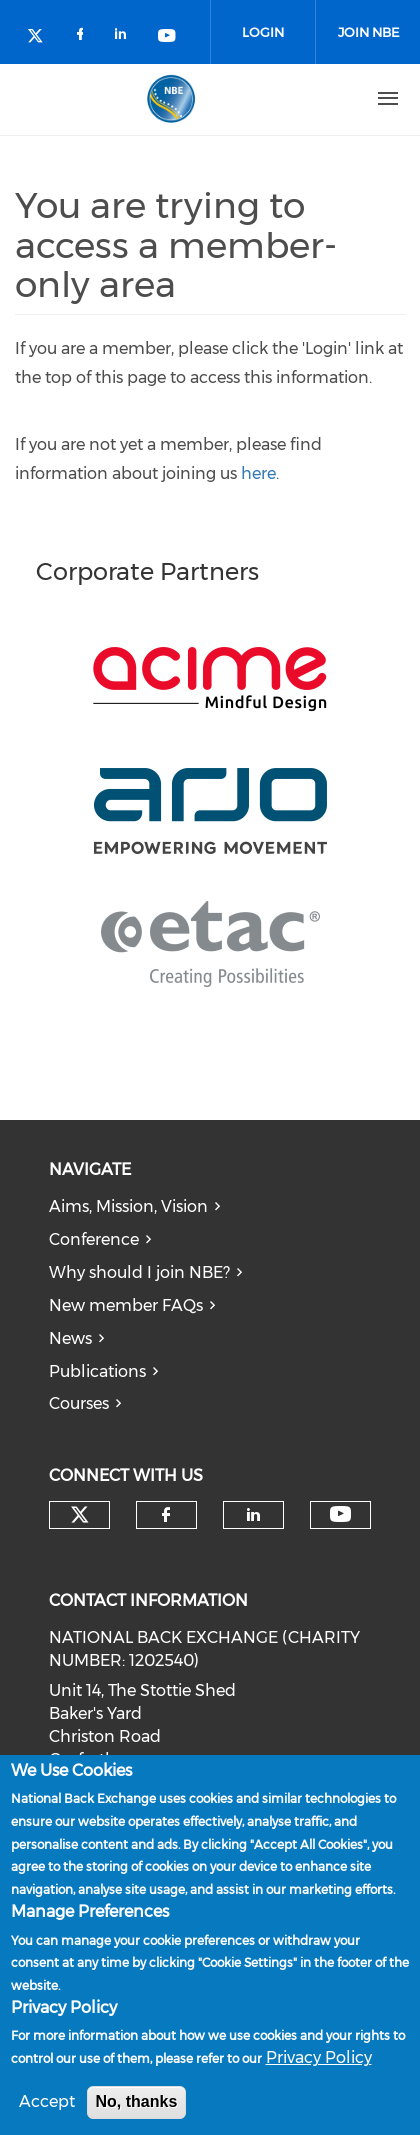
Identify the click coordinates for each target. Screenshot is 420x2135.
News (70, 1338)
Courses (79, 1403)
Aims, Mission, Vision (128, 1206)
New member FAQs (126, 1305)
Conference (94, 1239)
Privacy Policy (319, 2058)
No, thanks (137, 2102)
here (258, 473)
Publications (97, 1371)
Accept (47, 2102)
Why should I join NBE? (139, 1272)
